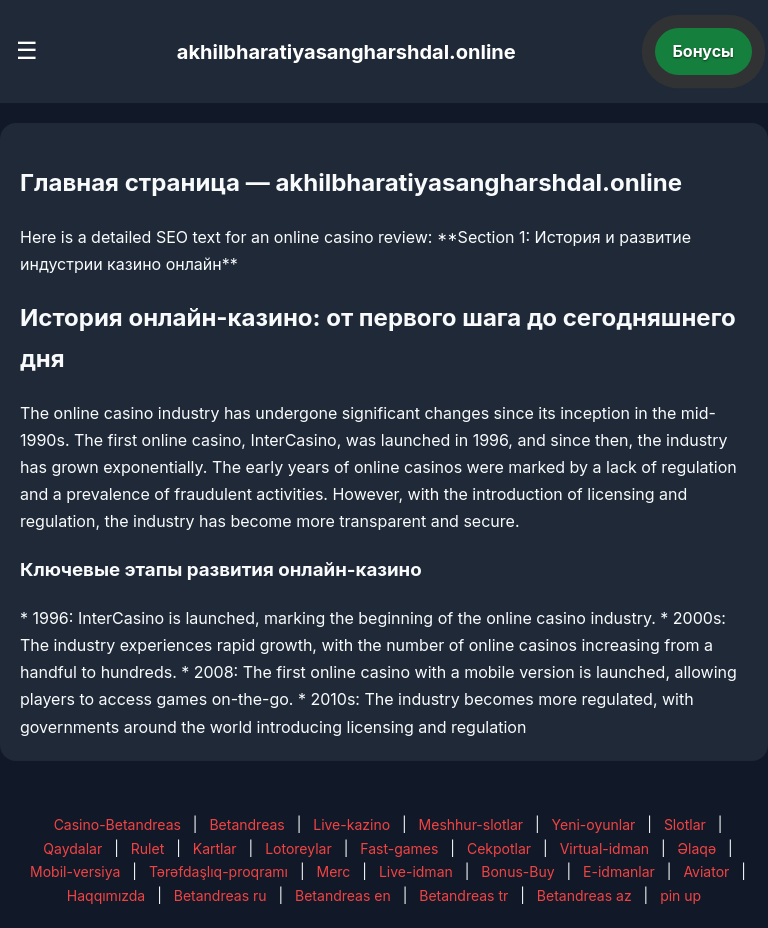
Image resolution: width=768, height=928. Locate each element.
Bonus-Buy (517, 871)
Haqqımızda (106, 895)
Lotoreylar (298, 848)
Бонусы (704, 51)
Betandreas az (584, 895)
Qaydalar (72, 848)
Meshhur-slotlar (471, 824)
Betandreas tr (463, 895)
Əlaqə (697, 848)
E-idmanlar (619, 871)
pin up (680, 895)
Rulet (147, 848)
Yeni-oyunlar (594, 824)
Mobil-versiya (75, 871)
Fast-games (399, 848)
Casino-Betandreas (117, 824)
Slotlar (685, 824)
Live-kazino (351, 824)
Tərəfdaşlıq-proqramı (218, 871)
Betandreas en (343, 895)
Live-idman (416, 871)
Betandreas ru (220, 895)
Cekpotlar (499, 848)
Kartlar (215, 848)
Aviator (706, 871)
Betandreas (246, 824)
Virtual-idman (604, 848)
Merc (334, 871)
